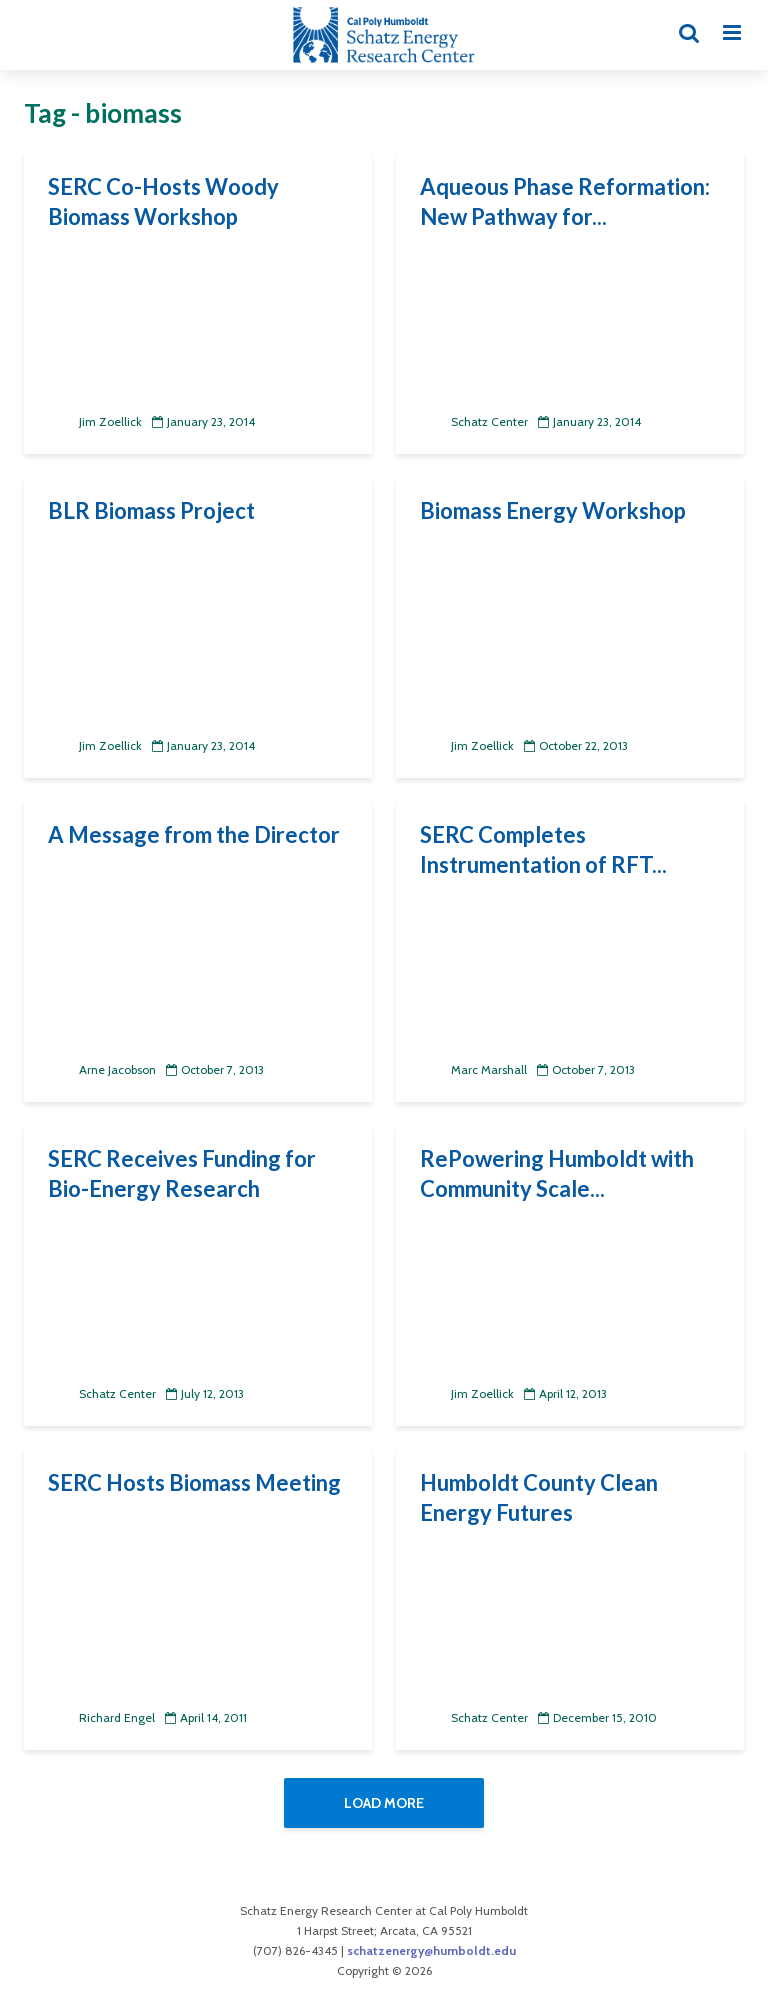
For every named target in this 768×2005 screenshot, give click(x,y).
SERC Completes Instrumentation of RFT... (543, 849)
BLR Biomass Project (151, 510)
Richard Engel (101, 1717)
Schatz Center (474, 421)
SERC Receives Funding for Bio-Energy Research (182, 1173)
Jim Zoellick (95, 421)
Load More (384, 1803)
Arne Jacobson (102, 1069)
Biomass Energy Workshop (553, 510)
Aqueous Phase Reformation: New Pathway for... (565, 201)
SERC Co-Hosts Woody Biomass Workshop (163, 201)
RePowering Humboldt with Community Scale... (557, 1173)
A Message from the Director (194, 834)
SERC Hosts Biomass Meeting (194, 1482)
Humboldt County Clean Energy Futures (539, 1497)
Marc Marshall (473, 1069)
